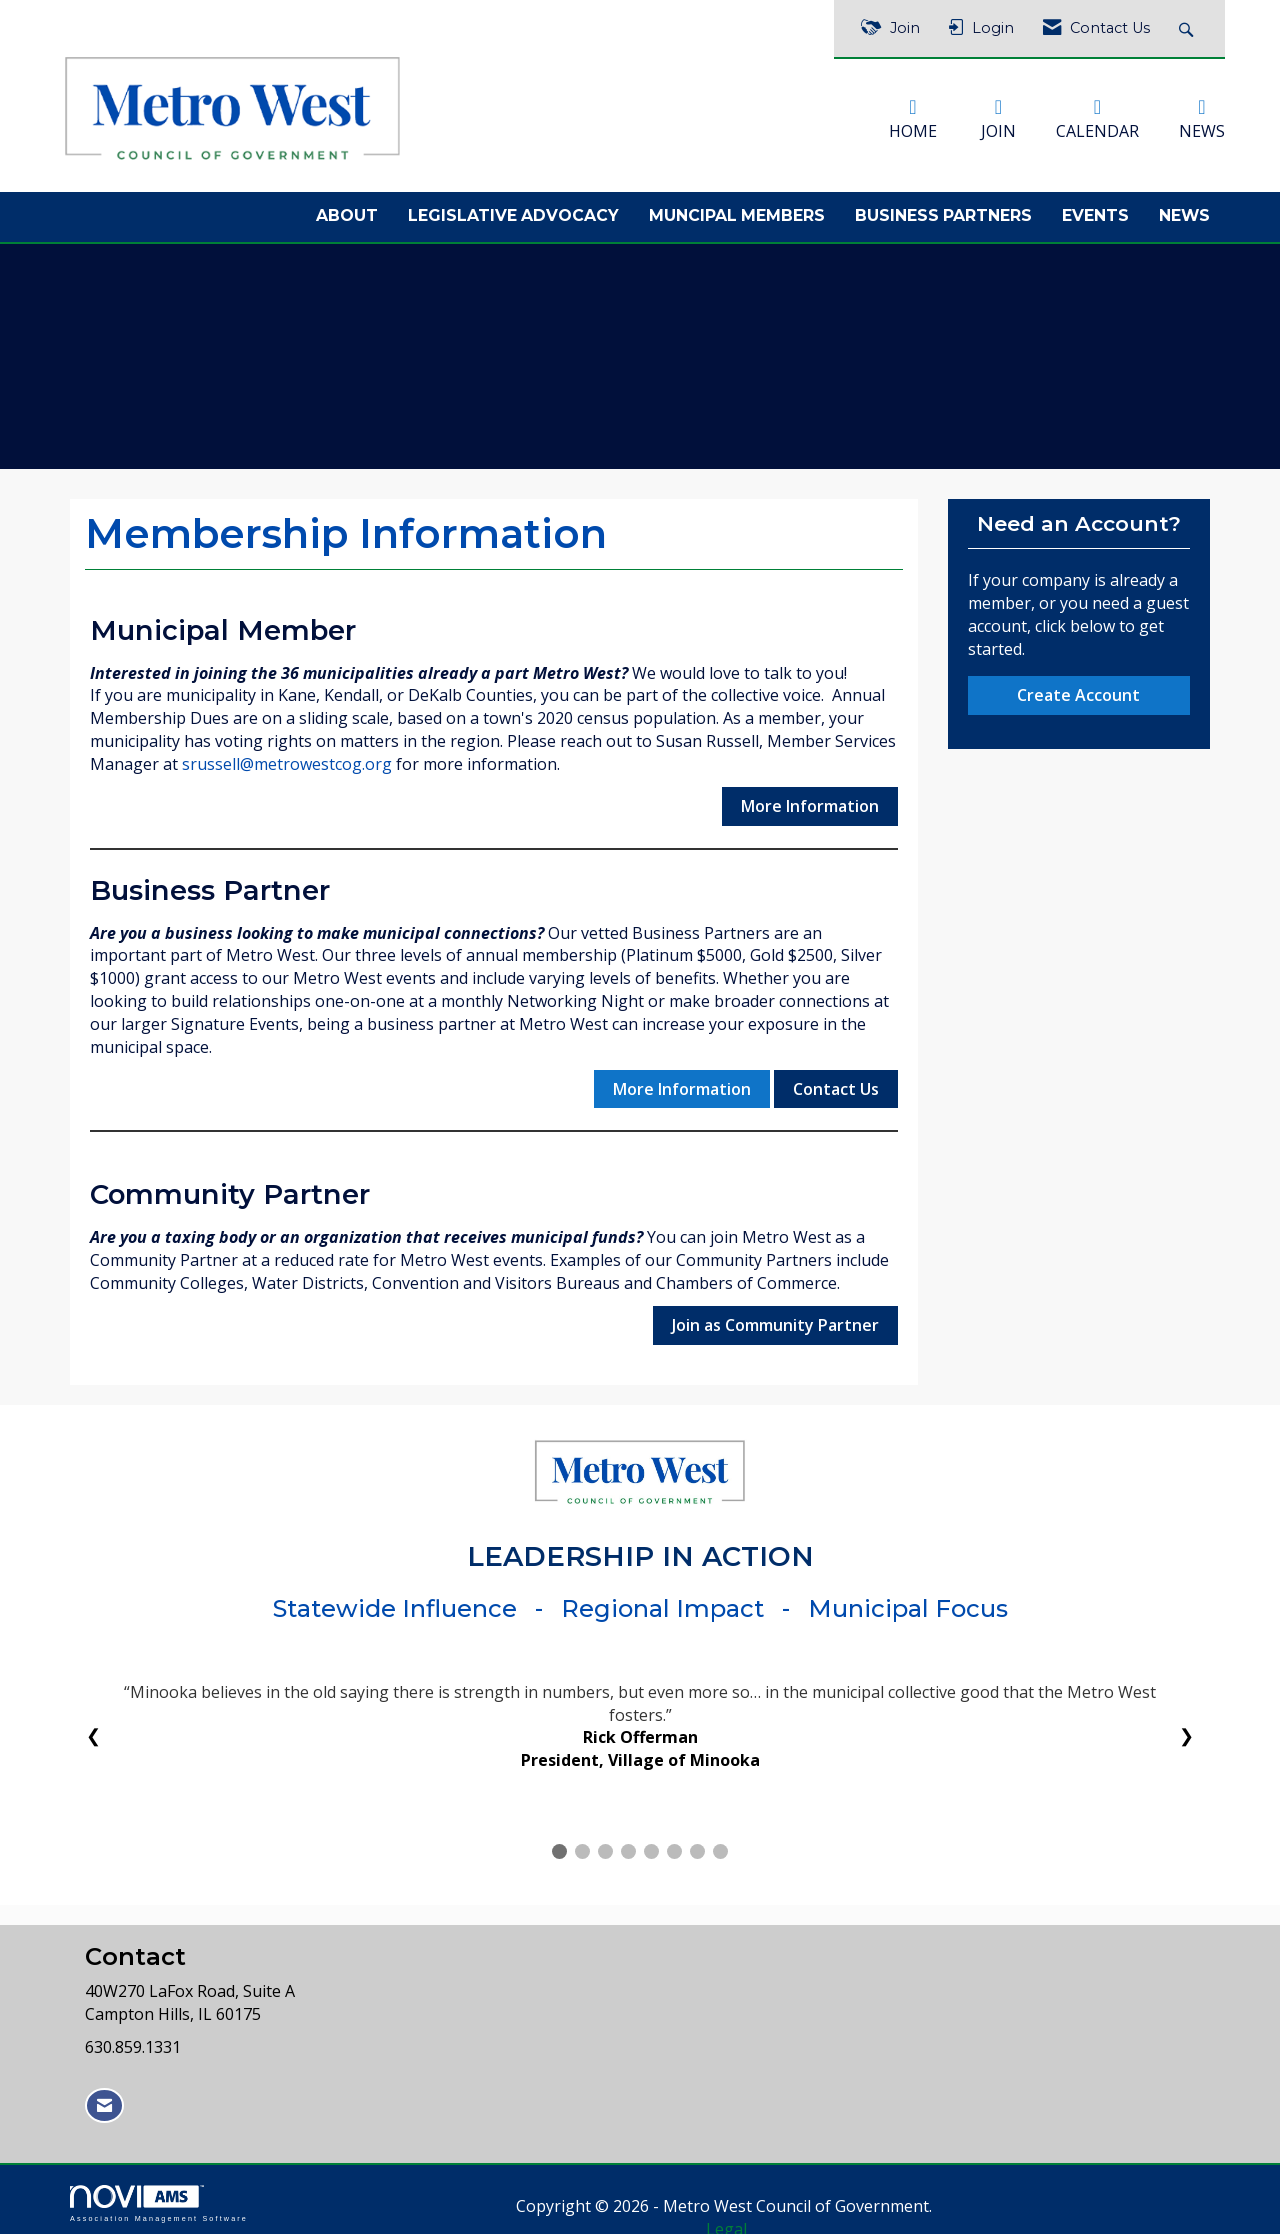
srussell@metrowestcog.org (287, 758)
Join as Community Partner (775, 1318)
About (347, 209)
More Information (810, 799)
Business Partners (943, 209)
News (1184, 209)
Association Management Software (159, 2197)
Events (1095, 209)
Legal (835, 2200)
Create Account (1078, 688)
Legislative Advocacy (513, 209)
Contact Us (836, 1082)
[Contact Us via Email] (104, 2099)
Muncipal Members (737, 209)
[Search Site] (1188, 28)
